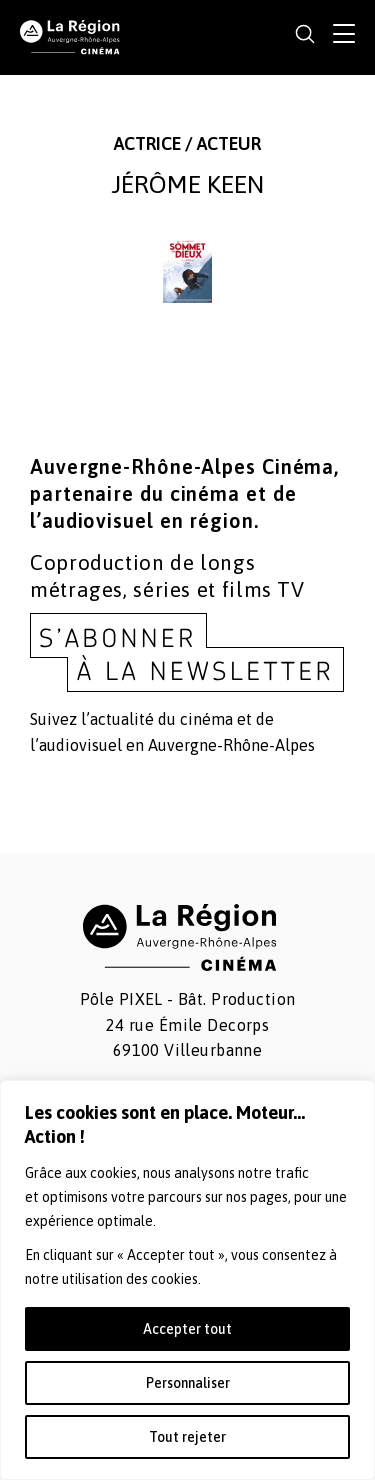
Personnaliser (188, 1383)
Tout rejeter (187, 1437)
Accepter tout (187, 1329)
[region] (187, 1280)
